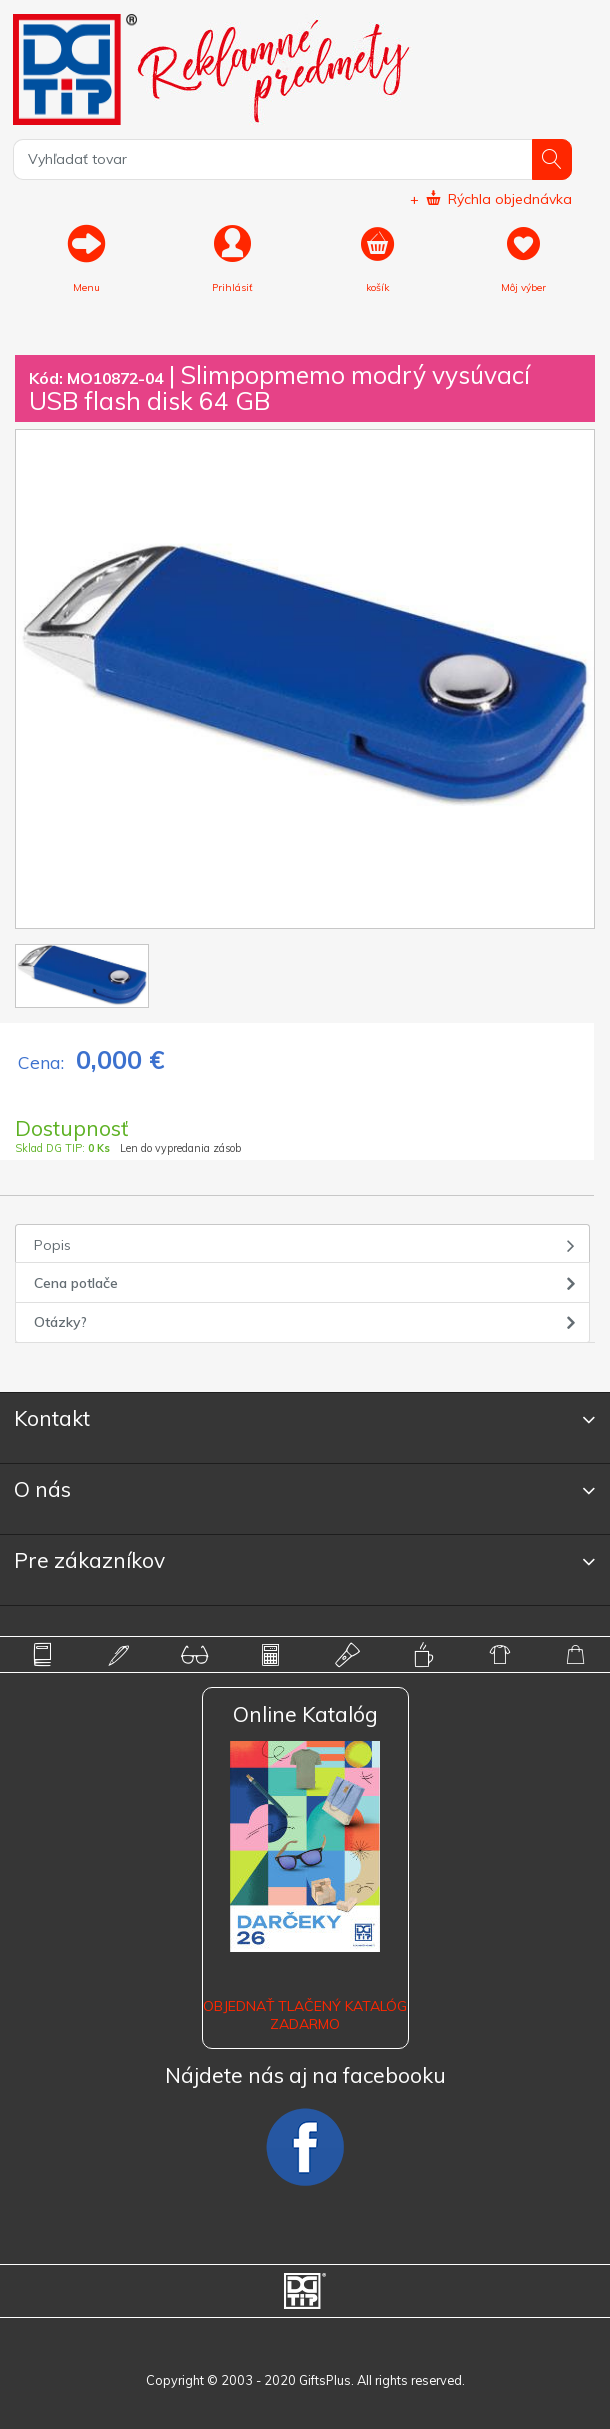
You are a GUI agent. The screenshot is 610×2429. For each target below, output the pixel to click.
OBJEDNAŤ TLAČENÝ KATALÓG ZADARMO (305, 2015)
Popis (52, 1245)
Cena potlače (76, 1283)
